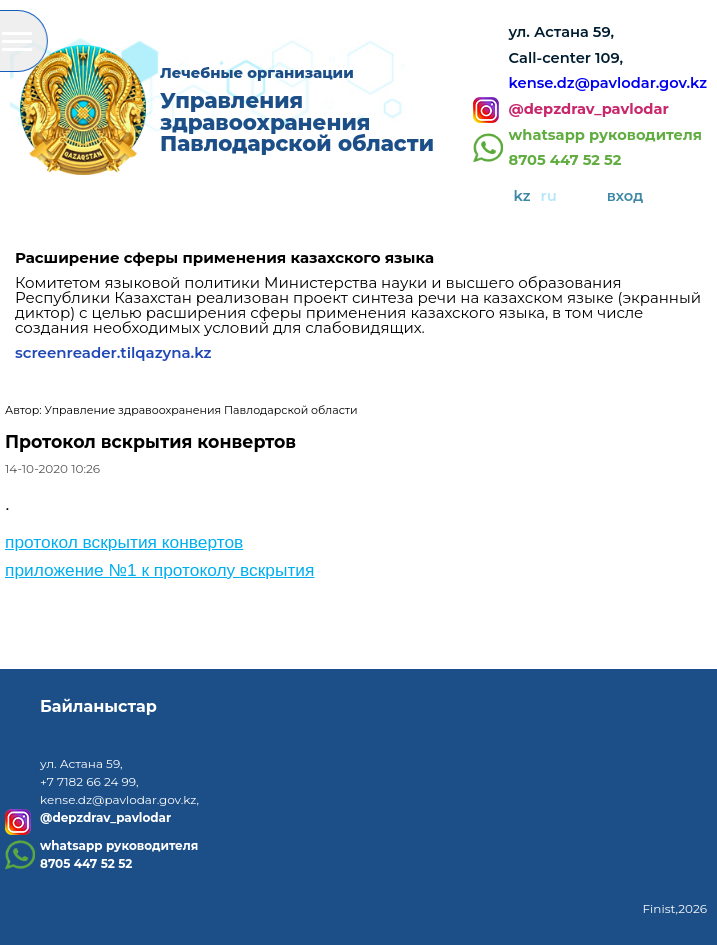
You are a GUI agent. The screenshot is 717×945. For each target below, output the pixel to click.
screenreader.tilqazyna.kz (113, 352)
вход (625, 196)
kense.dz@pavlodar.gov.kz (608, 83)
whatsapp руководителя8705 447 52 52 (605, 148)
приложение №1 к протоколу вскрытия (159, 570)
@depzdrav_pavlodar (589, 110)
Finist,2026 (674, 908)
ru (549, 196)
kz (522, 196)
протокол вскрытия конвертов (124, 542)
